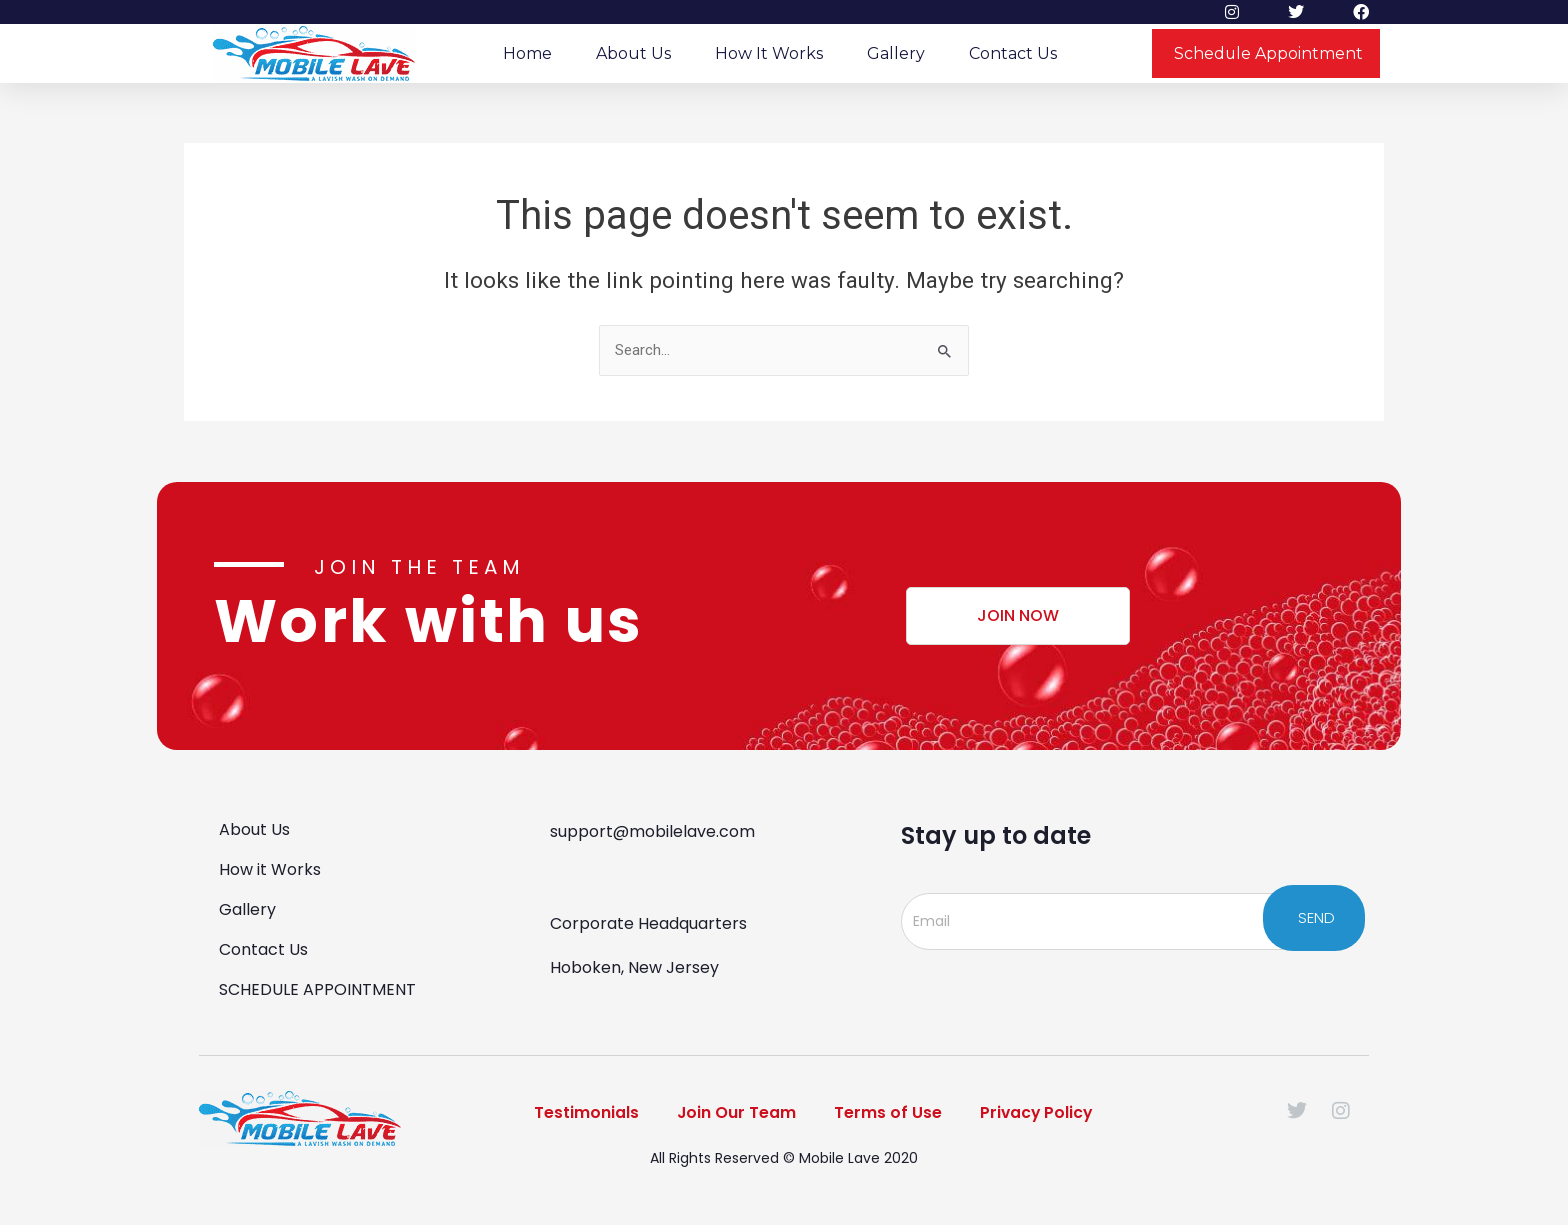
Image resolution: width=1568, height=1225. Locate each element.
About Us (633, 53)
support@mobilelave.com (652, 831)
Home (527, 53)
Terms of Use (888, 1113)
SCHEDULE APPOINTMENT (317, 989)
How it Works (769, 53)
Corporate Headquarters (648, 923)
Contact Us (1013, 53)
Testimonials (581, 1113)
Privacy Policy (1039, 1113)
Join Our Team (734, 1113)
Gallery (896, 53)
